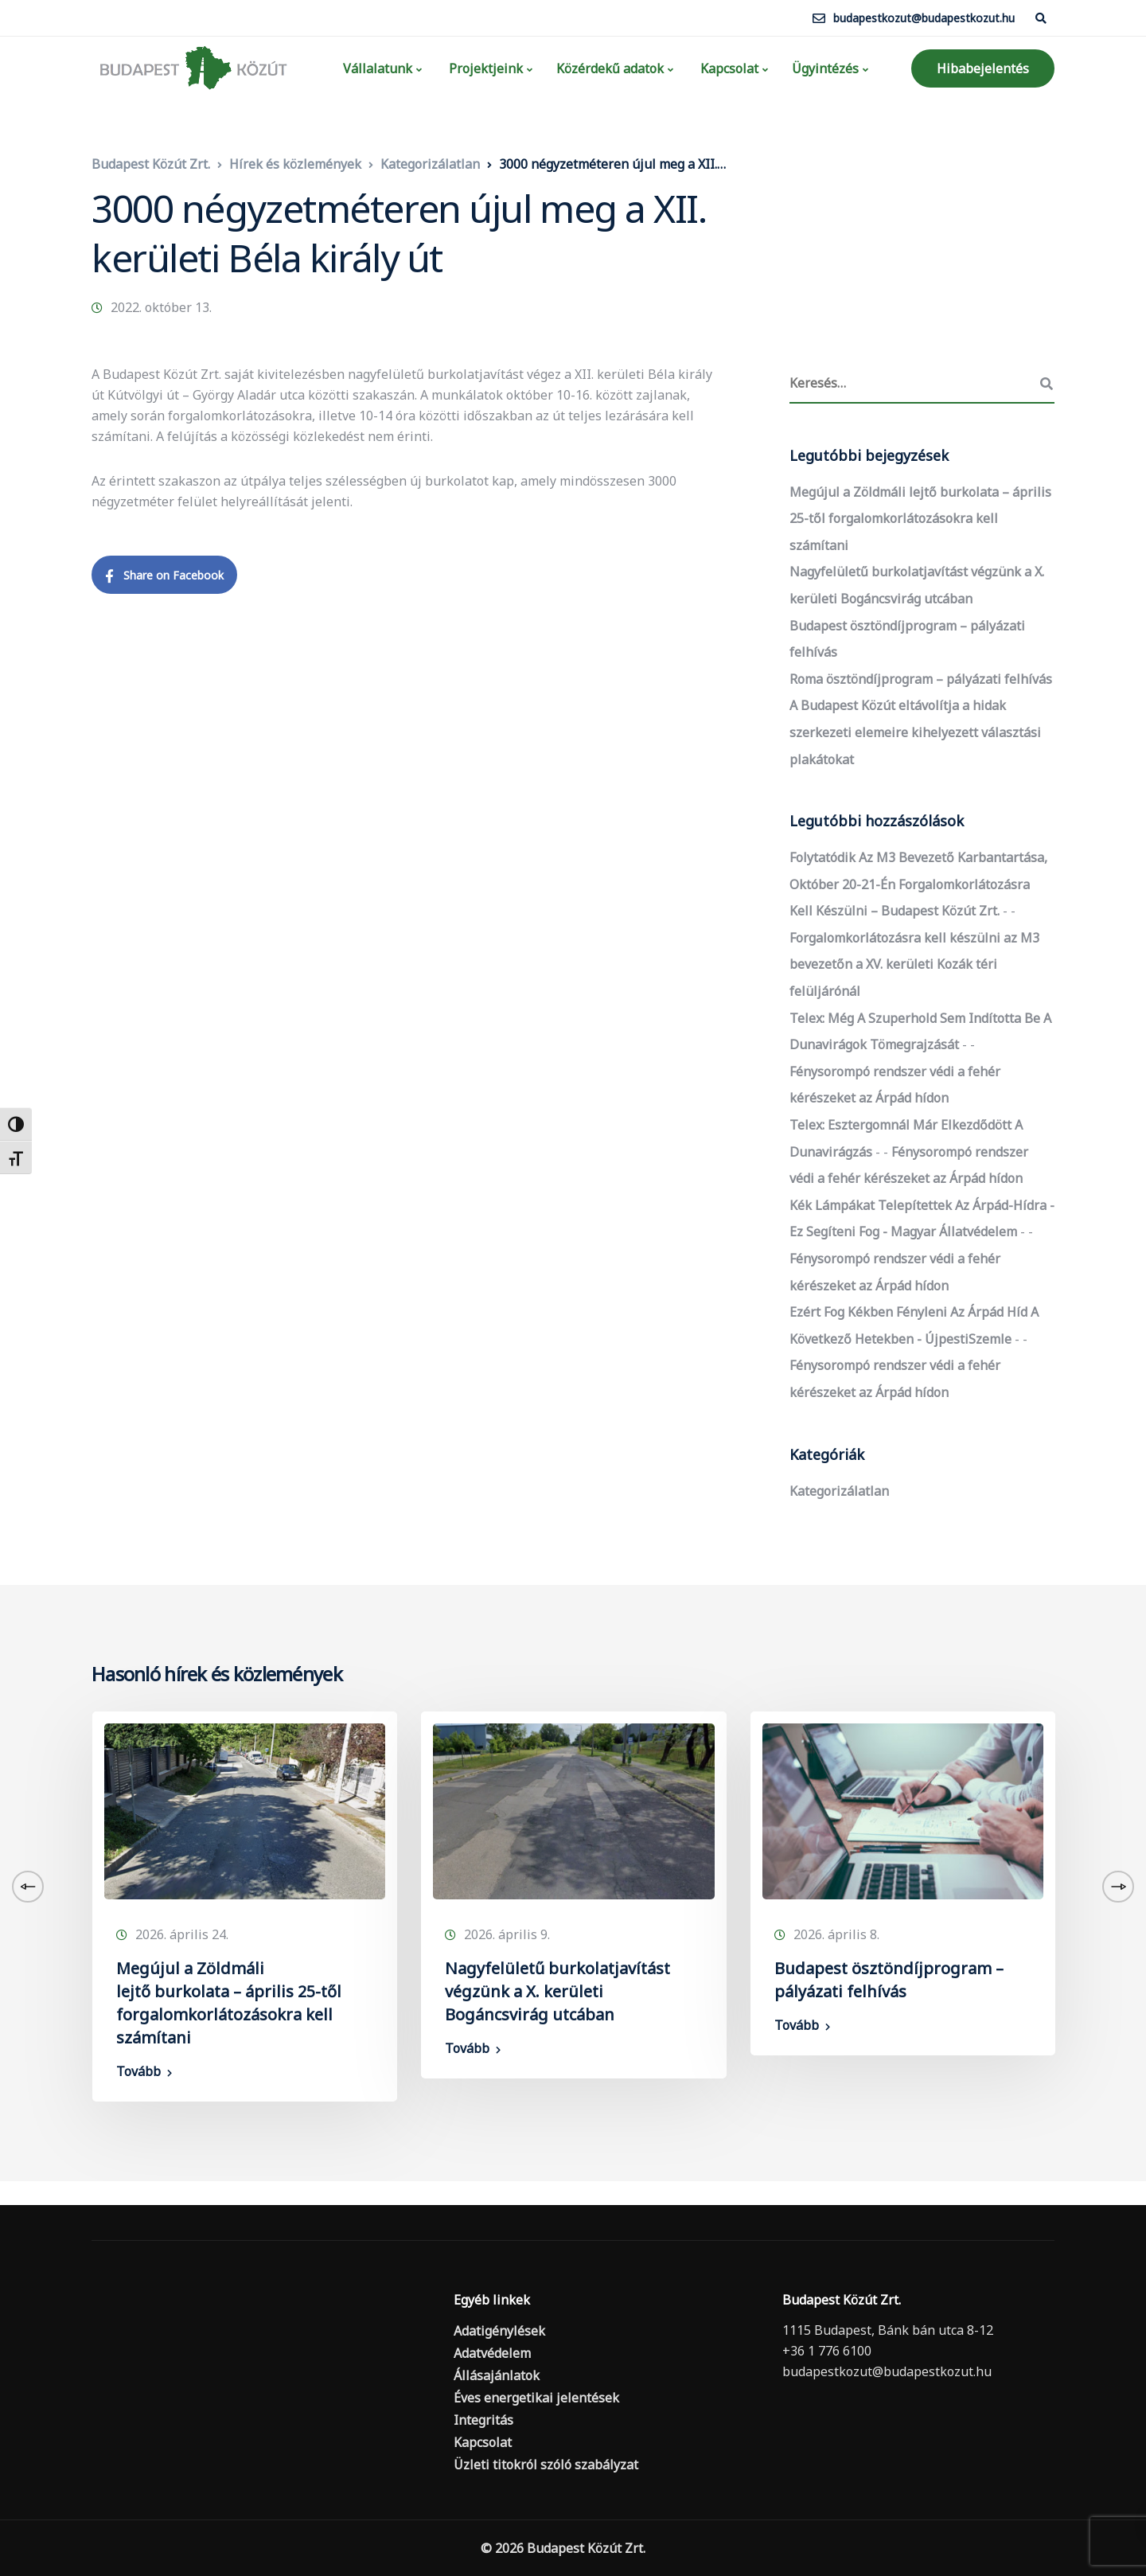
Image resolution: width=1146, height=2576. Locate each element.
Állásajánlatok (497, 2375)
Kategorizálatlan (839, 1491)
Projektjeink (484, 68)
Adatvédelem (492, 2353)
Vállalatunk (376, 68)
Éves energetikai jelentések (536, 2397)
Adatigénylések (499, 2331)
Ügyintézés (825, 68)
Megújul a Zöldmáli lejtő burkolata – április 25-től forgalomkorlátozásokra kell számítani (920, 518)
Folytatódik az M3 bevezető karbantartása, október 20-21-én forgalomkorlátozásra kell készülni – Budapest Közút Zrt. (918, 884)
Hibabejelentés (983, 68)
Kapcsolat (727, 68)
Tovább (138, 2071)
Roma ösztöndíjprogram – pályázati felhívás (920, 679)
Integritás (483, 2420)
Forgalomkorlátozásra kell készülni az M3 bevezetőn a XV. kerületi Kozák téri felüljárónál (914, 964)
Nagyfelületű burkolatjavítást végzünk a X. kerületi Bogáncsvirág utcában (557, 1991)
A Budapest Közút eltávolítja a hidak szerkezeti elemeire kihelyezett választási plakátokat (915, 732)
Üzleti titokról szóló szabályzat (546, 2464)
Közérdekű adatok (610, 68)
